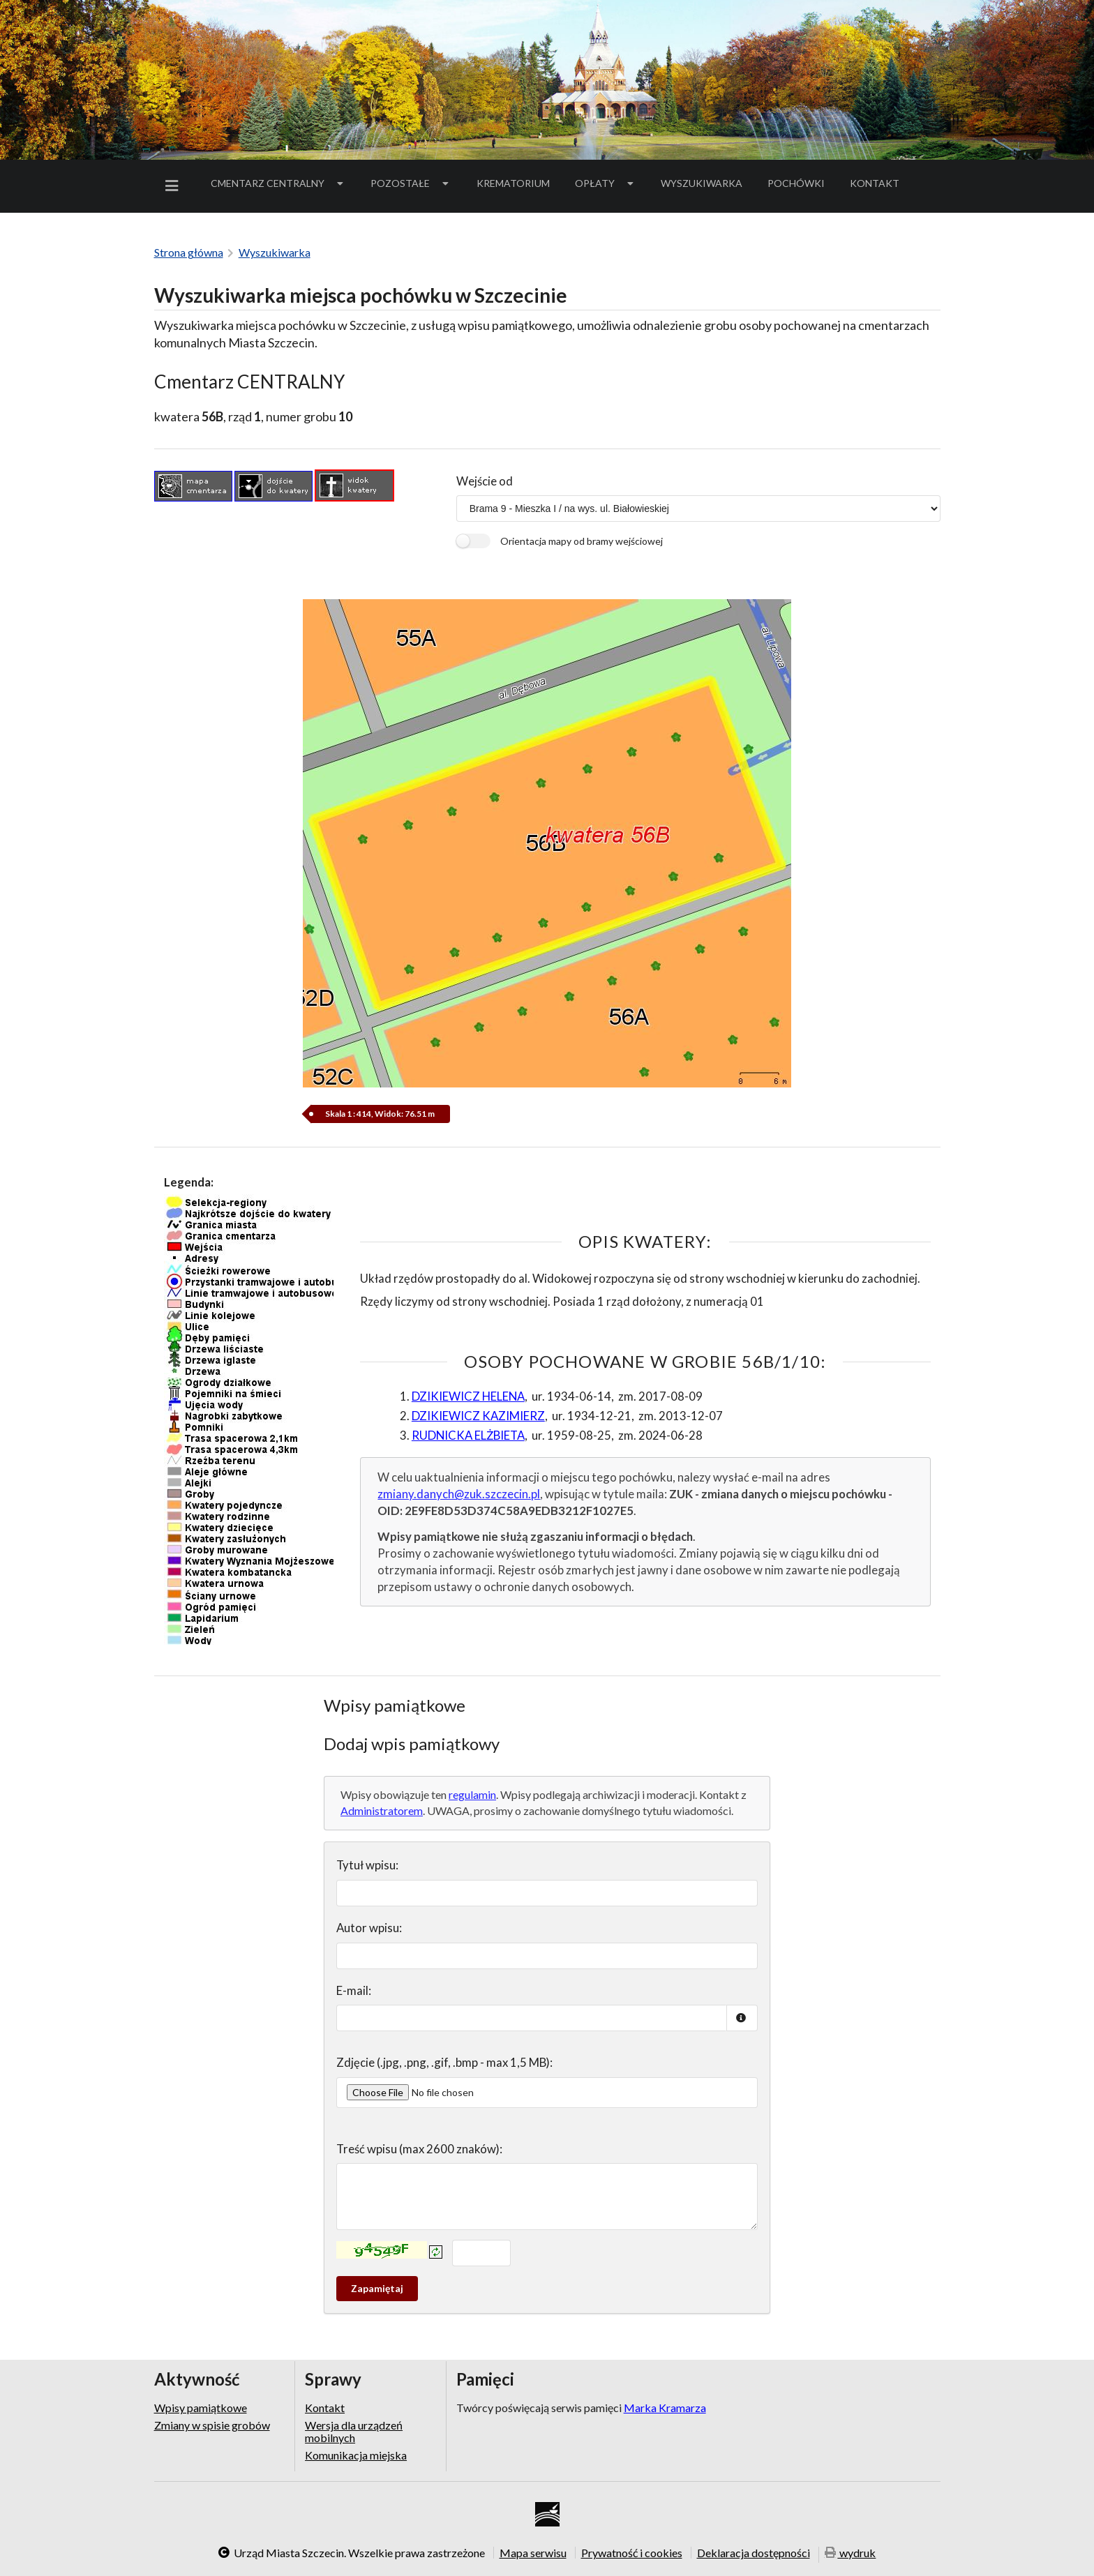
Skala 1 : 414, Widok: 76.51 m (380, 1113)
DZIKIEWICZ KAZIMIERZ (478, 1415)
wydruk (850, 2553)
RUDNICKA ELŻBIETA (468, 1435)
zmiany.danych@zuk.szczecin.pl (458, 1493)
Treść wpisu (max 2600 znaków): (419, 2148)
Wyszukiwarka (701, 183)
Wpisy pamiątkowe (200, 2408)
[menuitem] (174, 186)
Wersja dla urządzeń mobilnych (354, 2431)
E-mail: (353, 1990)
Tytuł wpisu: (367, 1865)
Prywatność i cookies (631, 2552)
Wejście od (484, 481)
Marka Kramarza (665, 2407)
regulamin (472, 1794)
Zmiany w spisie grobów (212, 2425)
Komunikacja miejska (356, 2455)
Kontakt (874, 183)
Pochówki (800, 185)
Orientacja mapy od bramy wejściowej (581, 541)
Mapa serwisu (533, 2552)
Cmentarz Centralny (278, 183)
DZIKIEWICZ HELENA (468, 1396)
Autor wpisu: (369, 1927)
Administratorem (381, 1810)
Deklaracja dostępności (753, 2552)
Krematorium (513, 183)
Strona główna (188, 252)
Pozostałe (410, 183)
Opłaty (605, 183)
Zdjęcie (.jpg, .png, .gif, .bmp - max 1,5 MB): (444, 2062)
